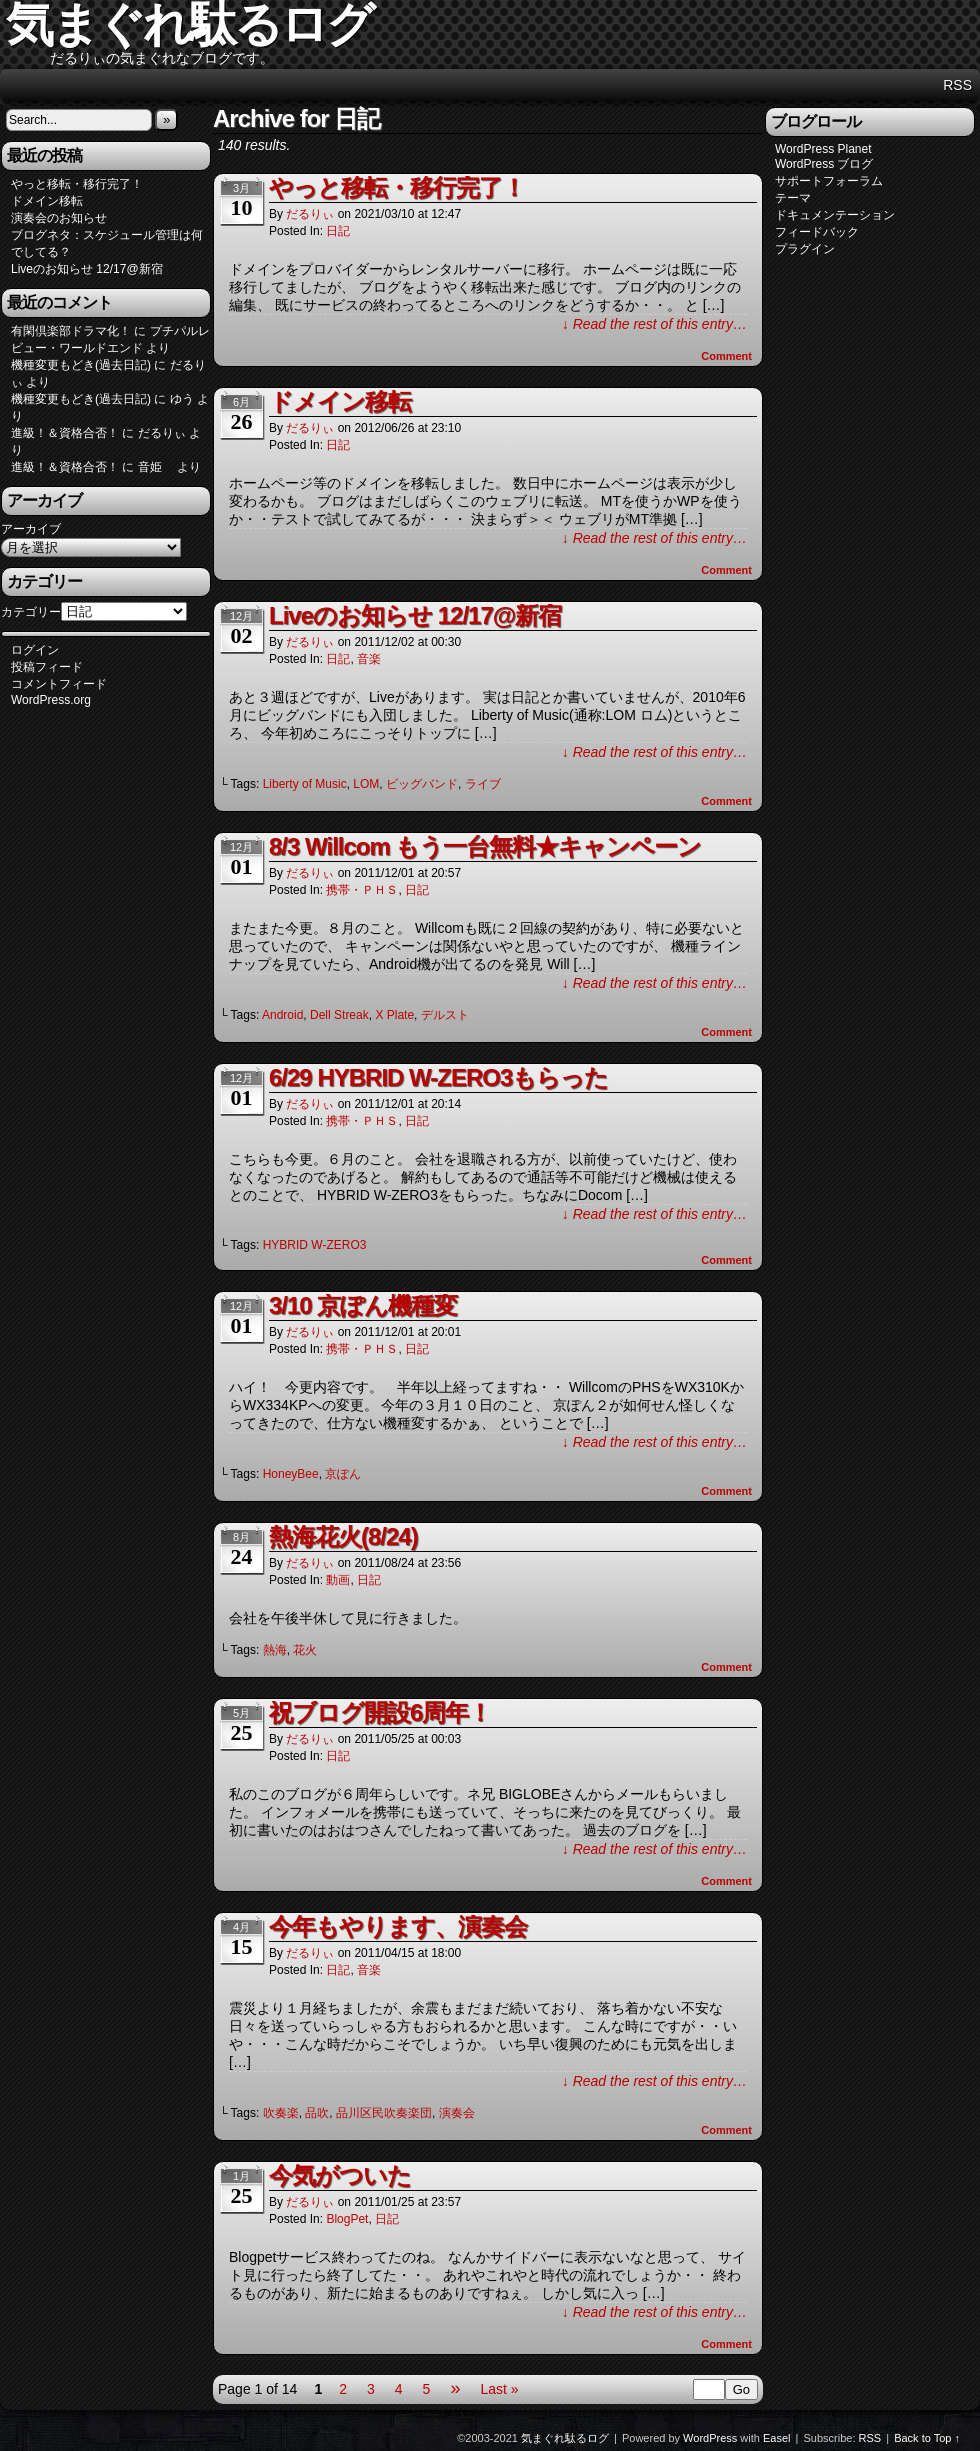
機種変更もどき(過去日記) (81, 365)
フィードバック (817, 232)
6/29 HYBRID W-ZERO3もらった (438, 1077)
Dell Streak (339, 1015)
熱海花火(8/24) (343, 1536)
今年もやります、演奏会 (398, 1926)
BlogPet (347, 2219)
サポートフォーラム (829, 181)
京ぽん (343, 1474)
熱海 (275, 1650)
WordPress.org (51, 700)
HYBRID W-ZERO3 (315, 1245)
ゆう (182, 399)
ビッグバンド (422, 784)
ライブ (483, 784)
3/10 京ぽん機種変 (363, 1305)
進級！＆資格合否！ (65, 433)
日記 (338, 231)
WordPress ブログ (824, 164)
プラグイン (805, 249)
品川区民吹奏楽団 (384, 2113)
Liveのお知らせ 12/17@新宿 (87, 269)
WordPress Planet (823, 149)
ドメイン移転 (47, 201)
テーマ (793, 198)
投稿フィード (47, 667)
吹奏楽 (281, 2113)
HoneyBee (291, 1474)
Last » (499, 2389)
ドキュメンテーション (835, 215)
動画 (338, 1580)
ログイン (35, 650)
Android (282, 1015)
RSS (957, 85)
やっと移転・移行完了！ (77, 184)
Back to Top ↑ (927, 2438)
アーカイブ (31, 529)
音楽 (369, 659)
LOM (366, 784)
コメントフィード (59, 684)
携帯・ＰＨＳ (362, 890)
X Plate (394, 1015)
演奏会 (457, 2113)
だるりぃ (310, 214)
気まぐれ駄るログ (565, 2438)
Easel (777, 2438)
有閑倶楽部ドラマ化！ (71, 331)
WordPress (710, 2438)
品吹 (317, 2113)
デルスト (445, 1015)
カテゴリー (31, 612)
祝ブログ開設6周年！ (380, 1712)
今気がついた (340, 2175)
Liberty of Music (305, 784)
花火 (305, 1650)
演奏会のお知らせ (59, 218)
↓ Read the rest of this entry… (654, 324)
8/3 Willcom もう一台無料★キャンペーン (485, 846)
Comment (726, 356)
